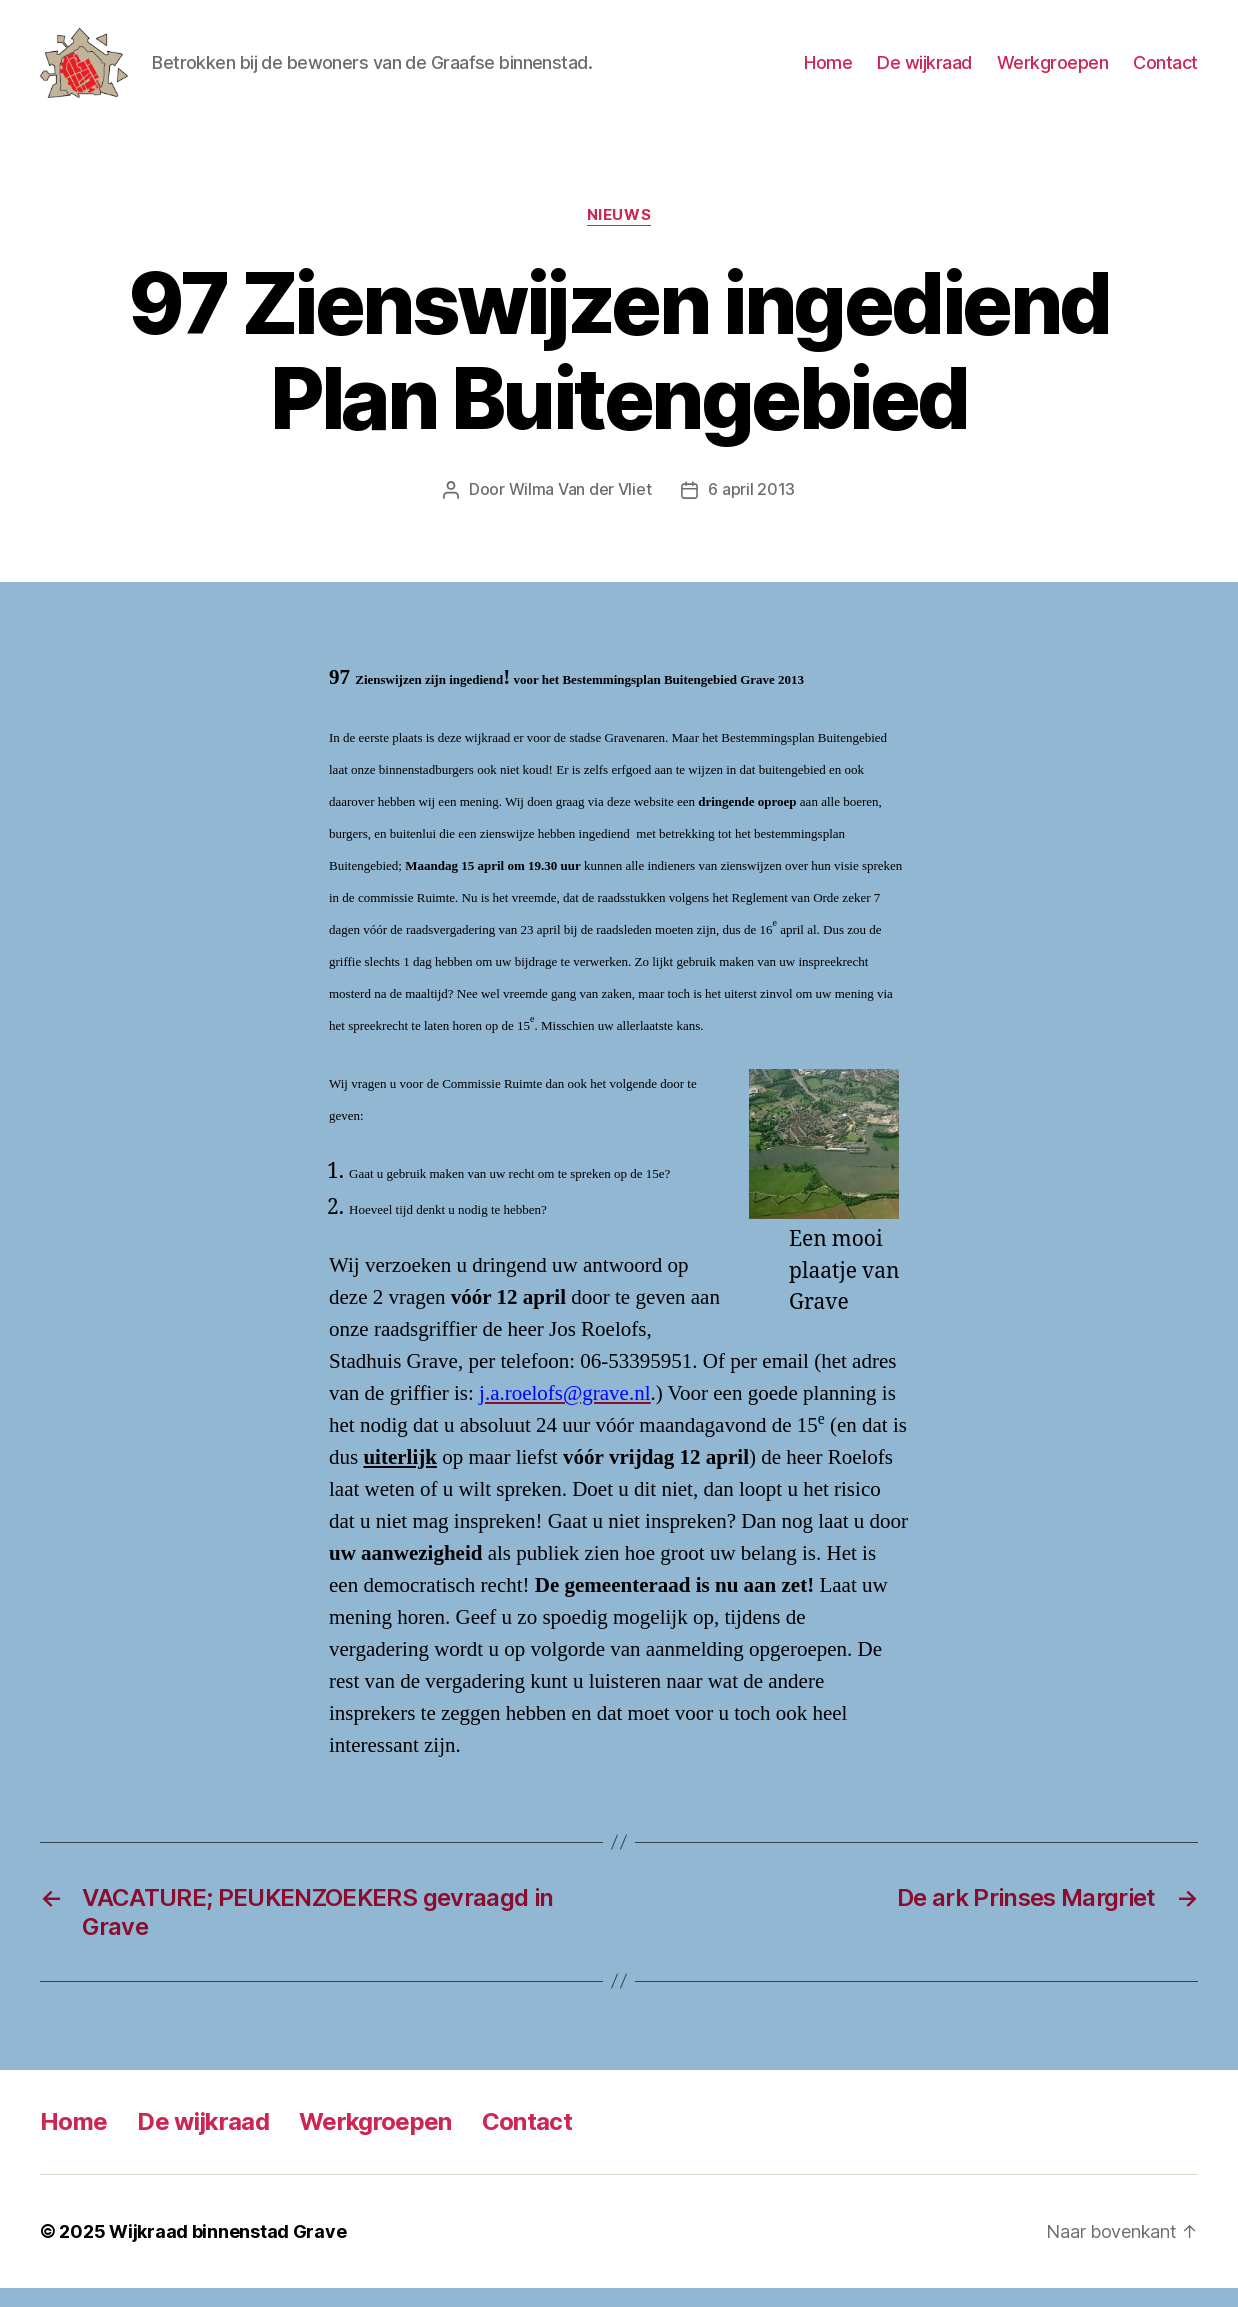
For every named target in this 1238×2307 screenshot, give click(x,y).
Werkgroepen (1053, 72)
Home (828, 72)
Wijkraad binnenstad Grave (227, 2250)
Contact (1165, 72)
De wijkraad (924, 72)
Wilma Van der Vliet (580, 509)
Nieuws (619, 235)
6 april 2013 (751, 509)
